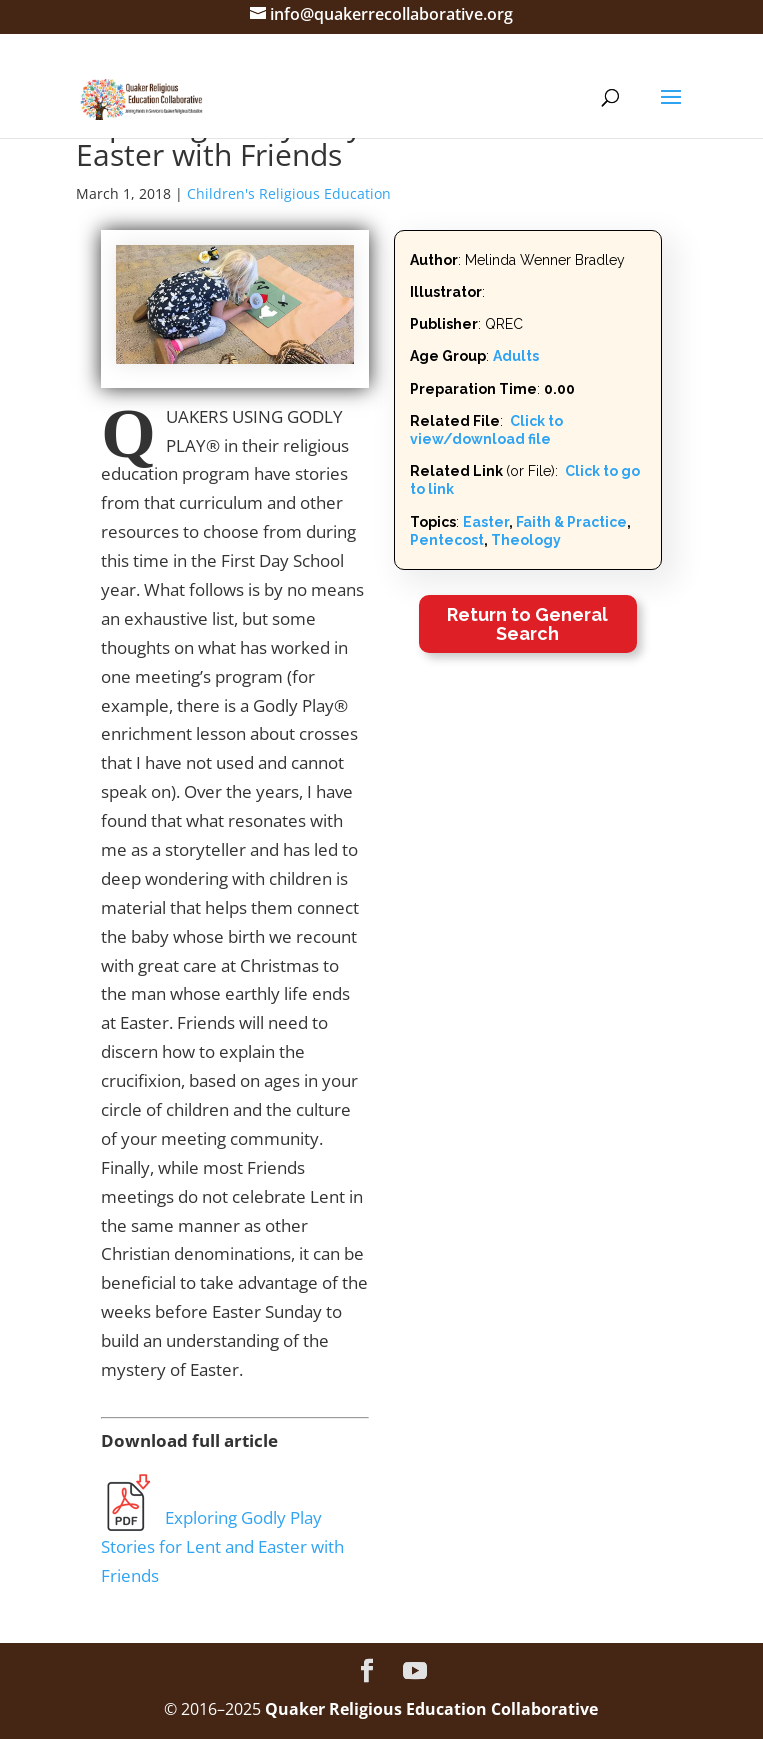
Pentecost (447, 540)
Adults (516, 356)
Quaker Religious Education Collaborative (431, 1709)
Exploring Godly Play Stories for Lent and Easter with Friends (222, 1546)
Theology (526, 540)
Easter (486, 522)
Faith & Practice (571, 522)
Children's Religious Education (289, 193)
